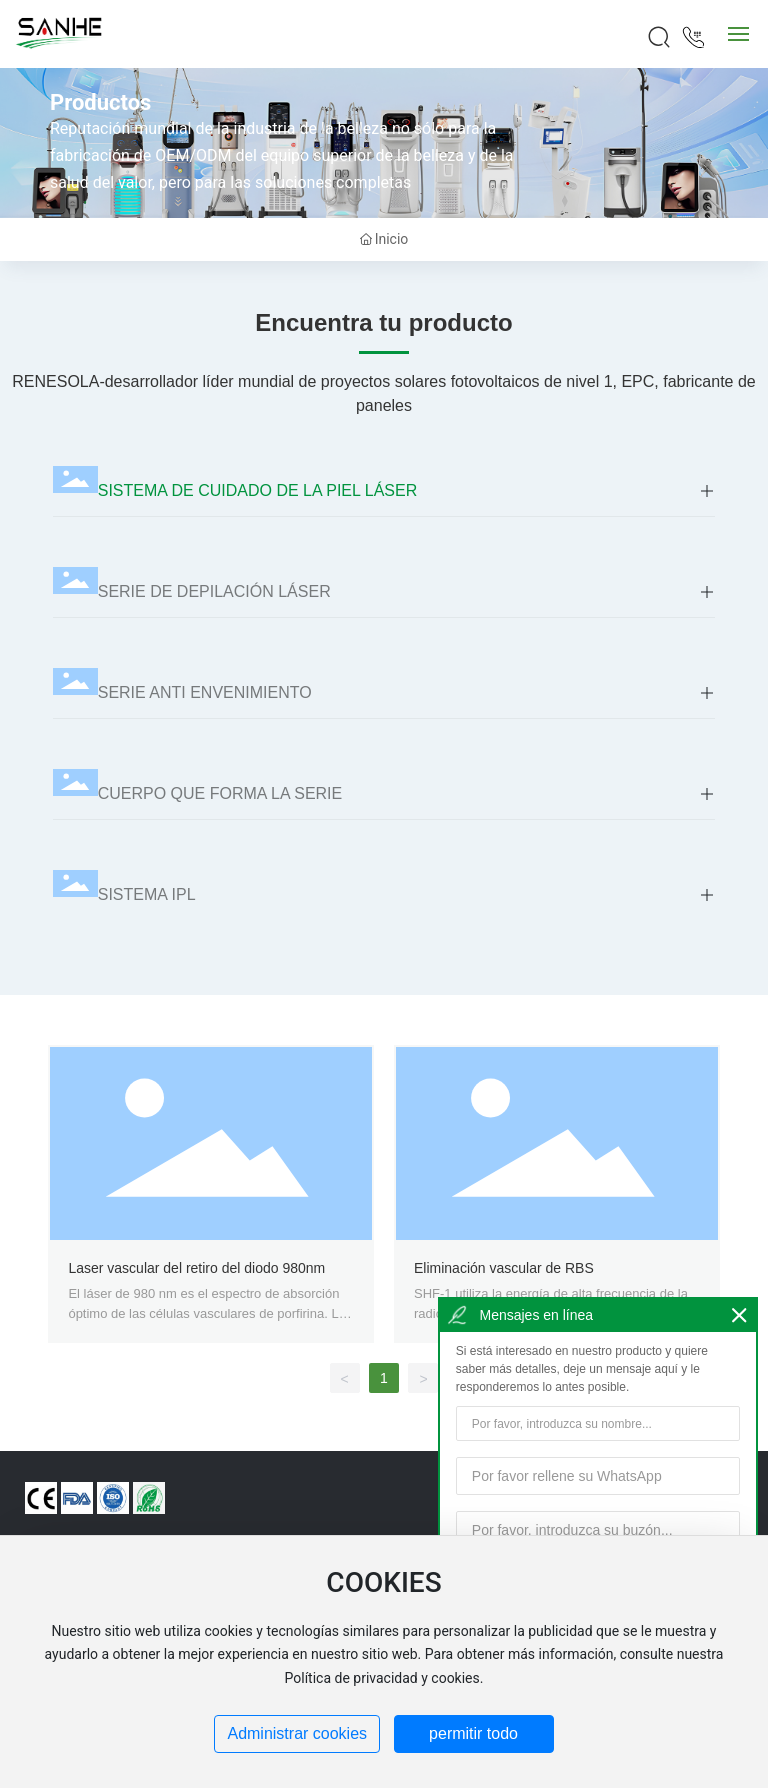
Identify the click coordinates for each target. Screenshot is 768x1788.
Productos (100, 102)
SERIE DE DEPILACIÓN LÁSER (214, 591)
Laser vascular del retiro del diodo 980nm (196, 1268)
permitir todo (473, 1733)
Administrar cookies (297, 1733)
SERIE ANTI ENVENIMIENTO (205, 692)
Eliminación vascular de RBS (504, 1268)
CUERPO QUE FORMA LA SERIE (220, 793)
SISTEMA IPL (147, 894)
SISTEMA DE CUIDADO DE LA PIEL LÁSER (258, 490)
